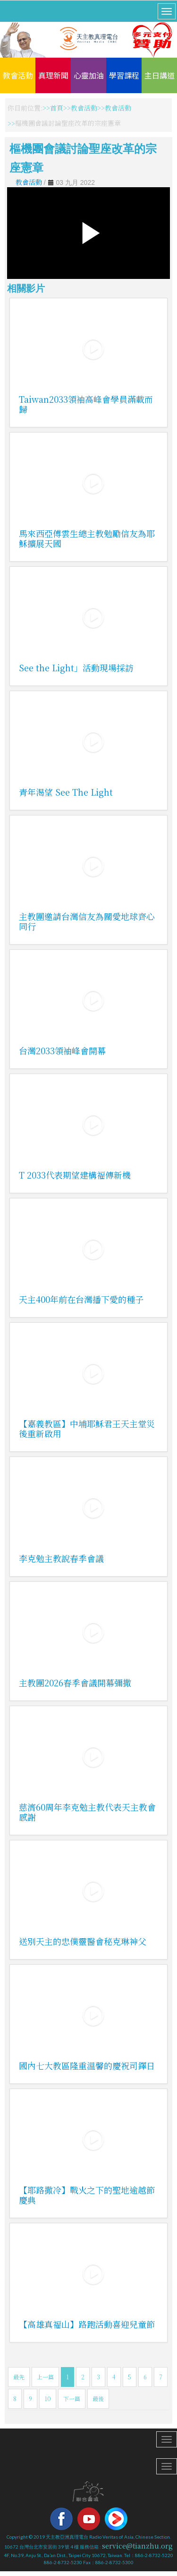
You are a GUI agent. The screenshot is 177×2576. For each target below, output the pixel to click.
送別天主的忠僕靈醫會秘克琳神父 (82, 1941)
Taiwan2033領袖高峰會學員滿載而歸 (86, 404)
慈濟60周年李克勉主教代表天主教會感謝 (87, 1812)
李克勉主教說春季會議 (61, 1558)
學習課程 (124, 75)
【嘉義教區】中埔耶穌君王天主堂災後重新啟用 (87, 1428)
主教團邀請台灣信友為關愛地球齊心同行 (87, 921)
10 (47, 2398)
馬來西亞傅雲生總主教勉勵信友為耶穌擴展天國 (87, 538)
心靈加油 (89, 75)
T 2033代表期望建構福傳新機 (75, 1175)
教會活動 (18, 75)
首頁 (56, 108)
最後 (98, 2398)
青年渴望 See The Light (66, 792)
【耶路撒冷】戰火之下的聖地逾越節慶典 (87, 2195)
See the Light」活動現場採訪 (76, 667)
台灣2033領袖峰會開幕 (62, 1050)
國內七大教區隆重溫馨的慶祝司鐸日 (87, 2065)
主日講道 (159, 75)
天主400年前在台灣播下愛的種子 (81, 1299)
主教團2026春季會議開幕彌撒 (75, 1682)
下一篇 (71, 2398)
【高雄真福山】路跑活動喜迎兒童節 (87, 2324)
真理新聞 (53, 75)
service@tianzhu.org (137, 2545)
